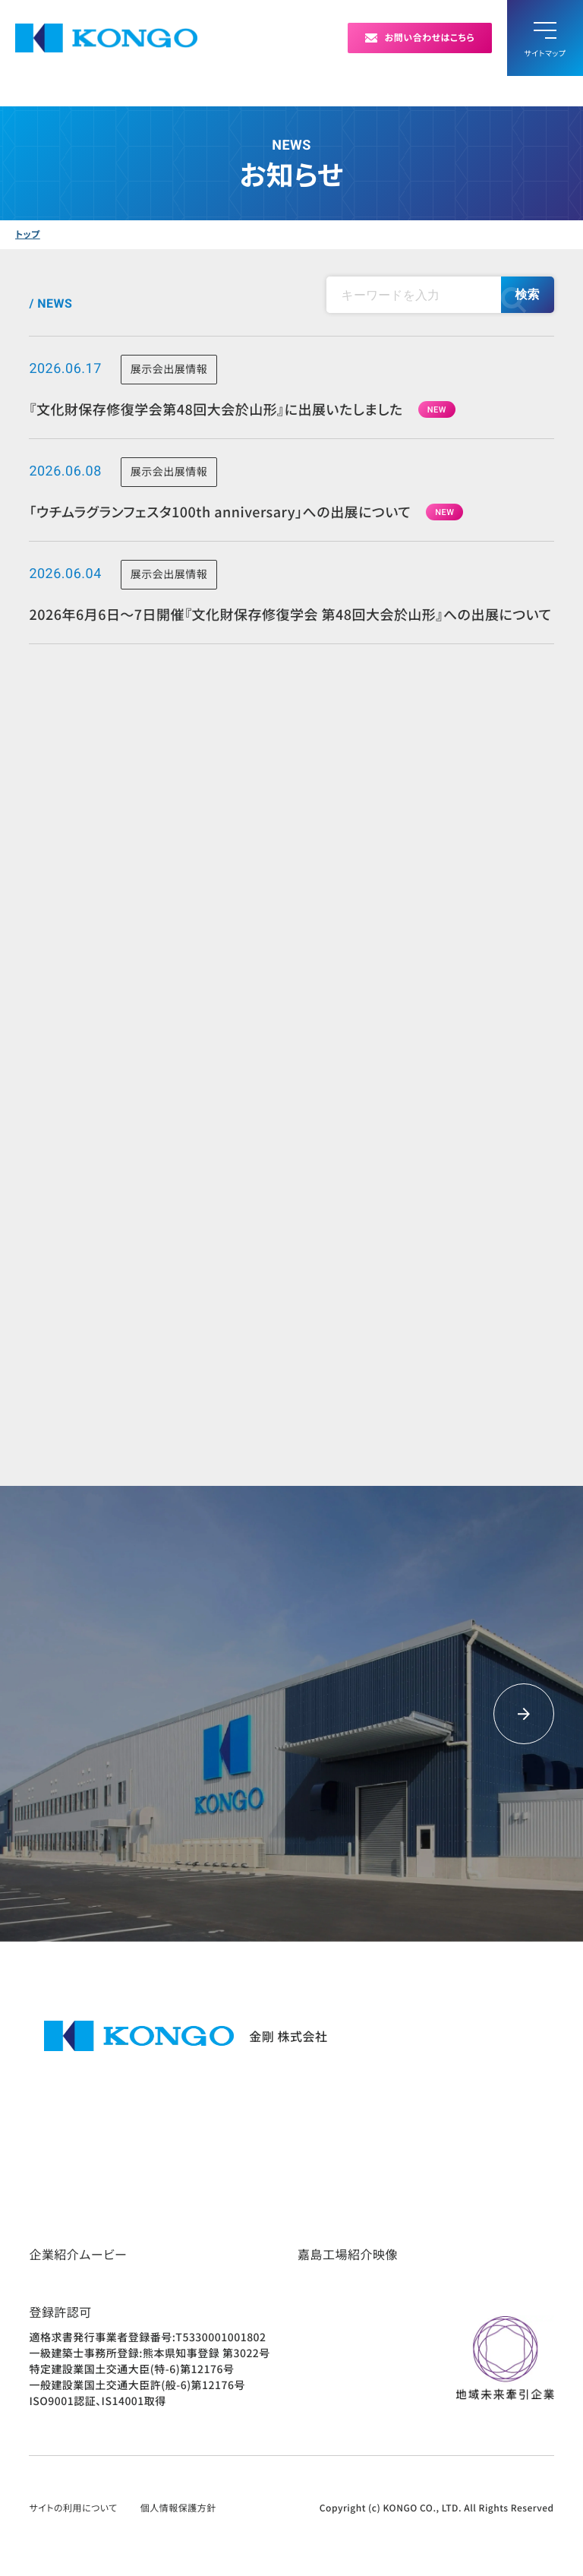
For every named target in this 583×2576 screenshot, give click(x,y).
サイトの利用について (73, 2508)
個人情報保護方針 (178, 2508)
